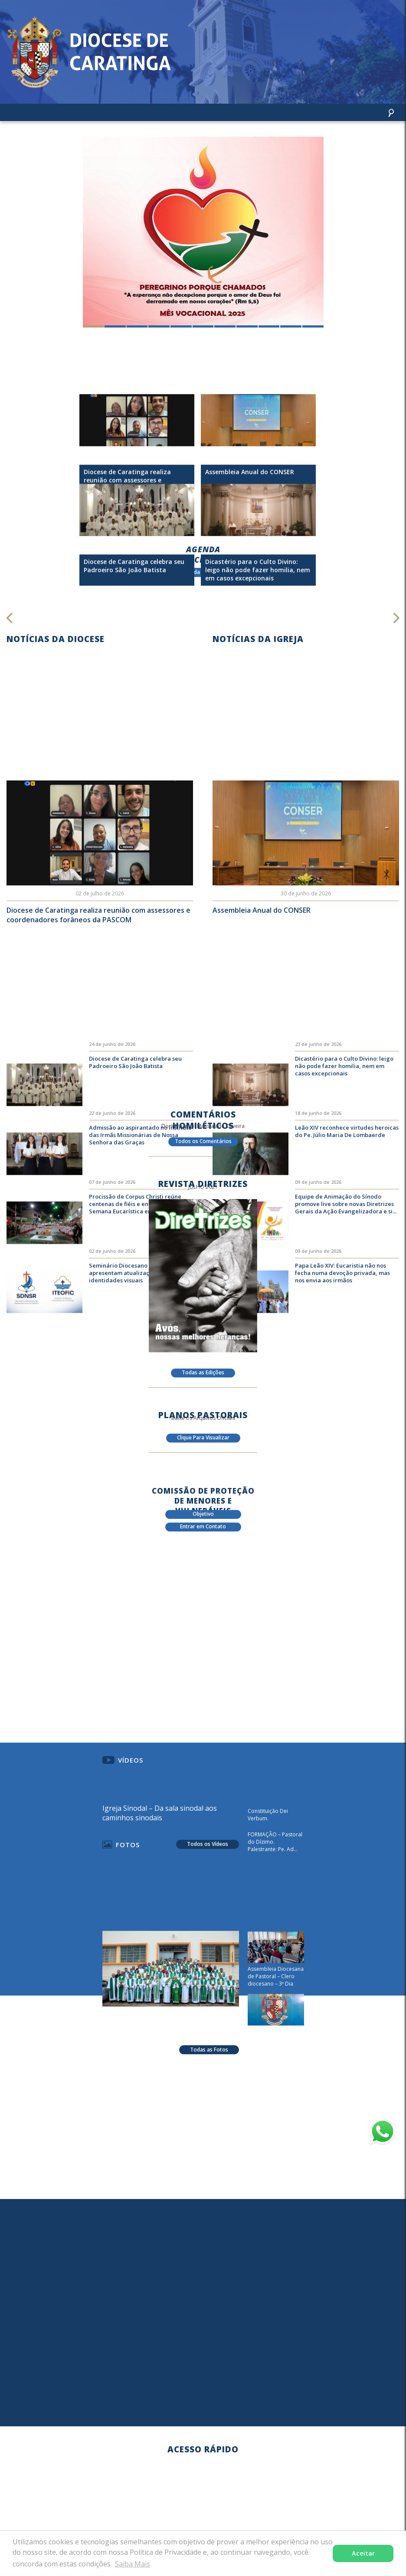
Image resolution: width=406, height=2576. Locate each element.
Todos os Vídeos (207, 1863)
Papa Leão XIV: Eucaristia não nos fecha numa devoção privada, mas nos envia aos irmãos (342, 1307)
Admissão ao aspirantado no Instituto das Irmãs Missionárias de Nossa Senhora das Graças (140, 1169)
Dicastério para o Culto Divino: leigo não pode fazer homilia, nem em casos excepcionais (344, 1100)
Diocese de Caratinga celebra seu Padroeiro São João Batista (135, 1096)
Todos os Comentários (203, 1145)
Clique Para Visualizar (203, 1441)
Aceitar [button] (363, 2553)
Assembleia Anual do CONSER (262, 930)
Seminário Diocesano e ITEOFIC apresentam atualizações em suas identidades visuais (135, 1307)
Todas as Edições (203, 1376)
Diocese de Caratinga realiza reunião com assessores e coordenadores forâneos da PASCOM (98, 935)
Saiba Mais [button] (132, 2564)
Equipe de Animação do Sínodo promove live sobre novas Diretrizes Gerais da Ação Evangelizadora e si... (345, 1238)
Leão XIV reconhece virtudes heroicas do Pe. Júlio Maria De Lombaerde (347, 1165)
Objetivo (203, 1517)
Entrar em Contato (203, 1530)
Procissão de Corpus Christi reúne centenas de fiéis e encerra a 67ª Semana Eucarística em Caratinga (135, 1238)
